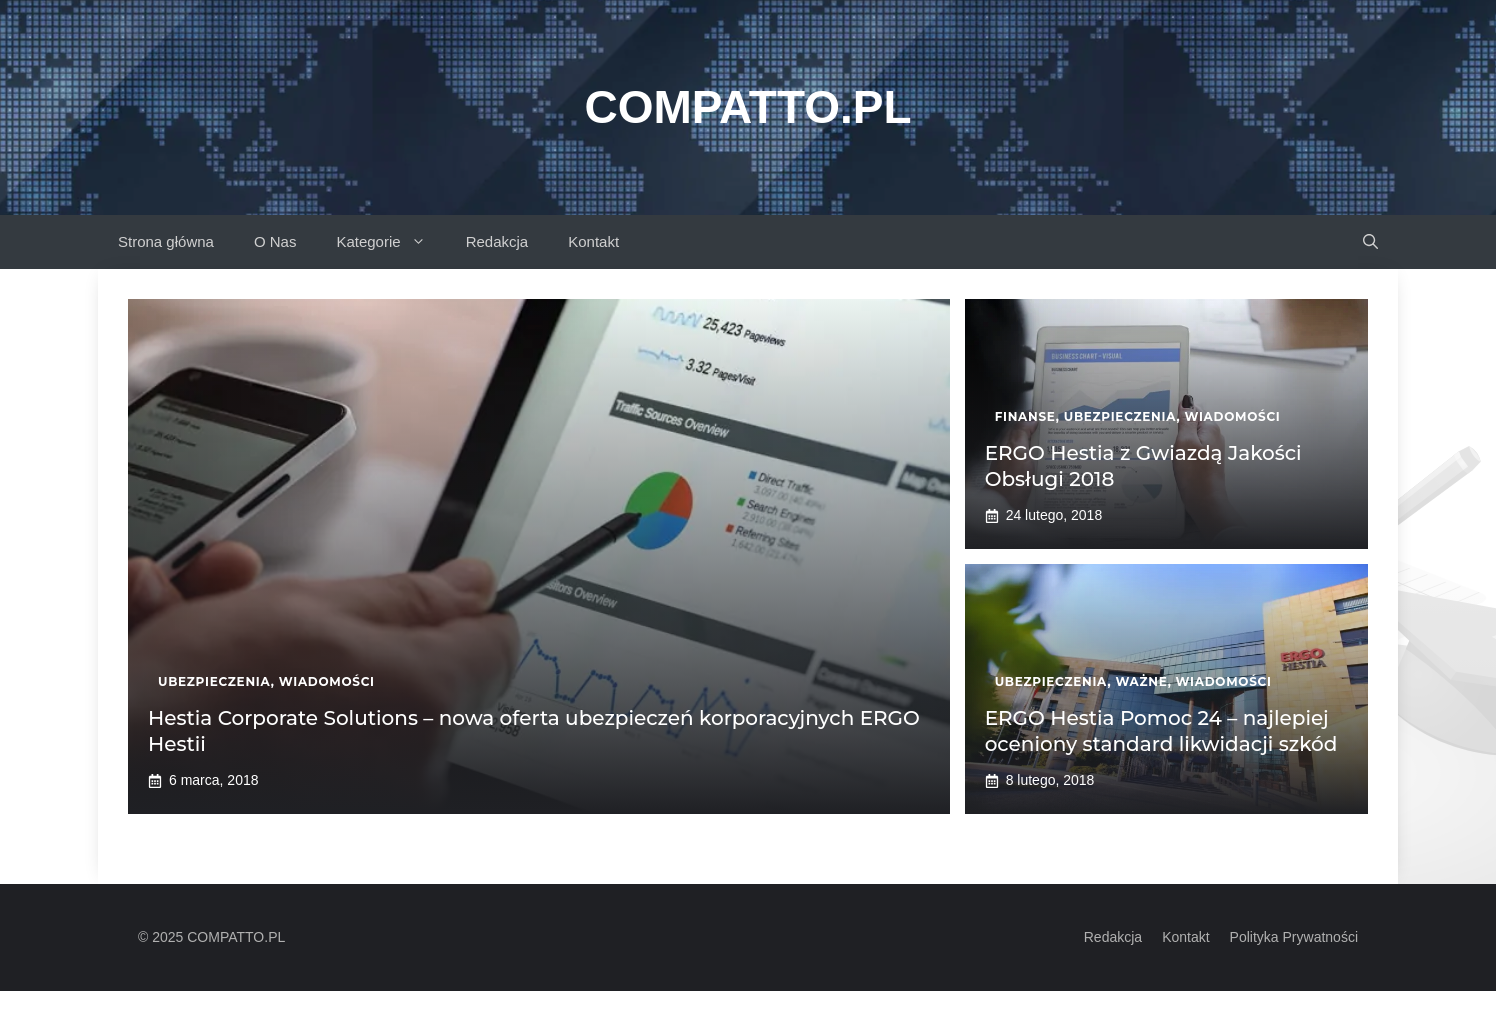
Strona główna (166, 241)
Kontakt (593, 241)
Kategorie (390, 242)
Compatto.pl (747, 107)
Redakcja (497, 241)
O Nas (275, 241)
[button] (1370, 242)
